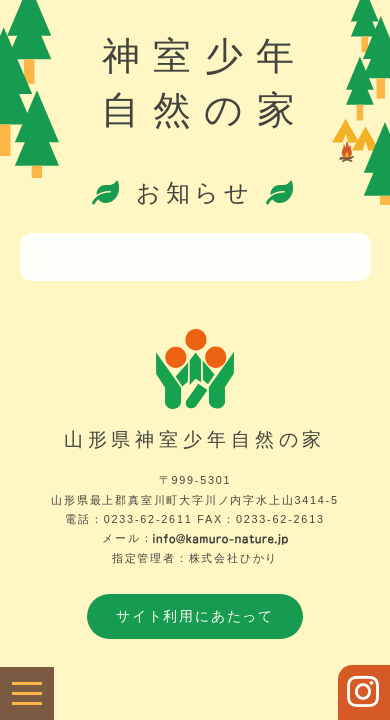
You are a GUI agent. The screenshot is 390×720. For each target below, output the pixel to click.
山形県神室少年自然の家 (195, 439)
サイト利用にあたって (195, 616)
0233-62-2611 (148, 519)
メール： (195, 538)
